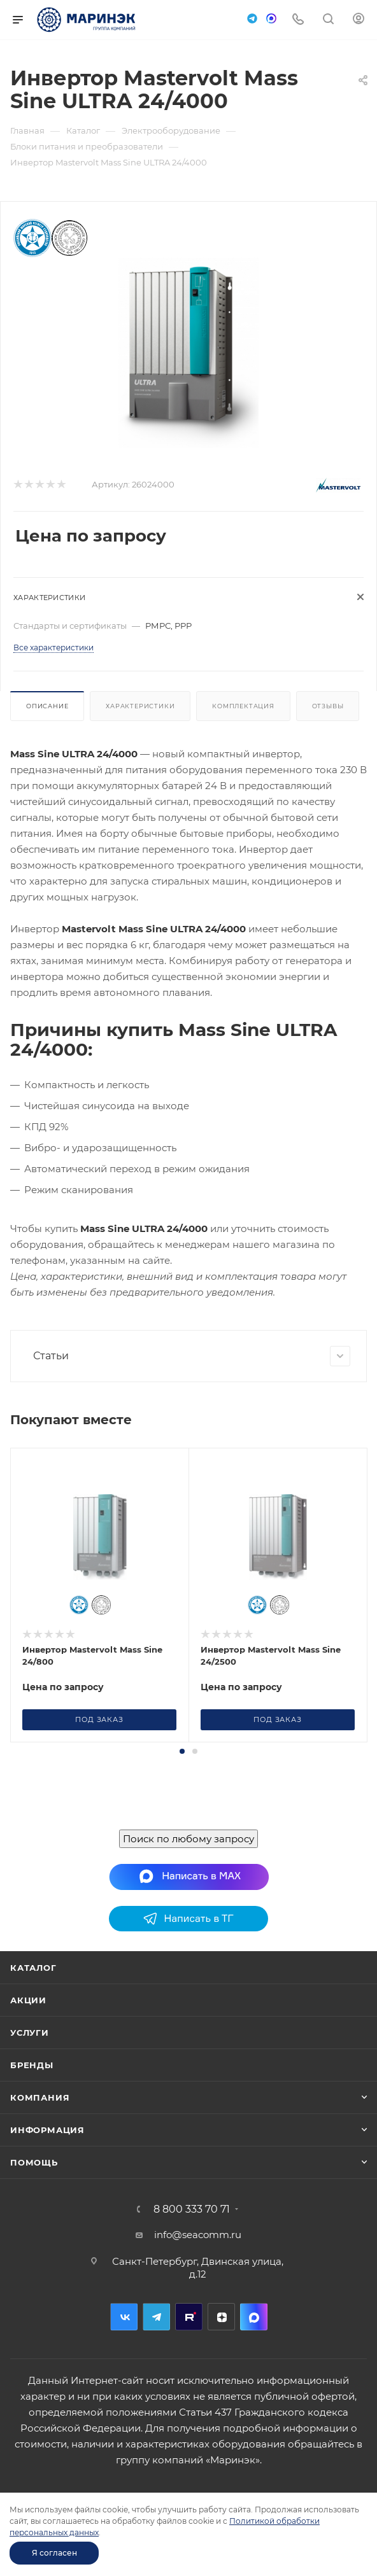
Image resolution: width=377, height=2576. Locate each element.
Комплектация (243, 706)
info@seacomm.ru (197, 2374)
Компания (39, 2237)
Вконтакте (124, 2456)
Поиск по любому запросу (188, 1978)
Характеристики (140, 706)
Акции (28, 2139)
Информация (47, 2269)
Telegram (156, 2456)
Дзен (221, 2456)
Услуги (29, 2172)
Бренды (31, 2204)
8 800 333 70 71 (191, 2349)
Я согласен (54, 2553)
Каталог (33, 2107)
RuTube (189, 2456)
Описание (47, 706)
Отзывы (328, 706)
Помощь (34, 2302)
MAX (253, 2456)
